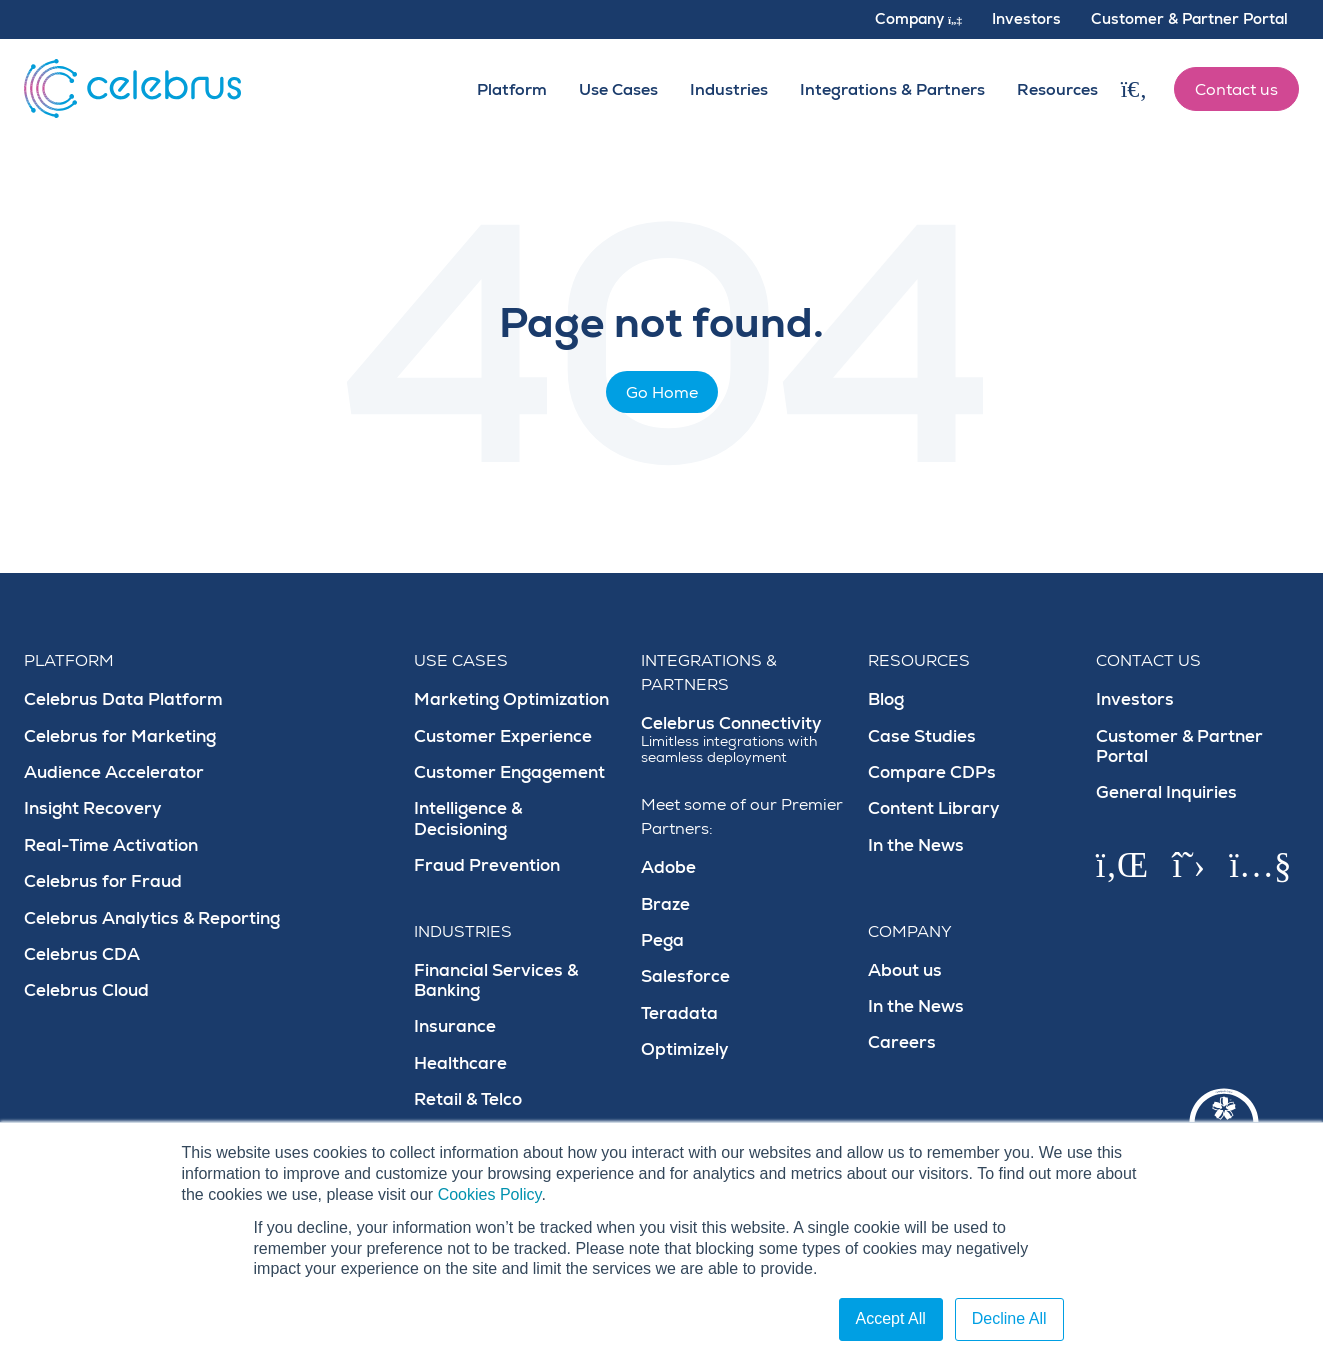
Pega (662, 940)
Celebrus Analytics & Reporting (152, 918)
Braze (665, 904)
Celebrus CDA (82, 954)
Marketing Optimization (511, 699)
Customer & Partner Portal (1179, 746)
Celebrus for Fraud (103, 881)
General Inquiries (1166, 792)
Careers (902, 1042)
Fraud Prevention (487, 865)
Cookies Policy (490, 1194)
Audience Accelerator (114, 772)
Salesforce (685, 976)
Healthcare (460, 1063)
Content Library (934, 808)
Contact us (1236, 90)
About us (905, 970)
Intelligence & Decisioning (468, 818)
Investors (1135, 699)
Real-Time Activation (111, 845)
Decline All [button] (1009, 1318)
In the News (916, 845)
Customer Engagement (509, 772)
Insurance (455, 1026)
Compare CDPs (932, 772)
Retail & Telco (468, 1099)
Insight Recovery (93, 808)
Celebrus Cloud (86, 990)
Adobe (668, 867)
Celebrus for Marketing (120, 736)
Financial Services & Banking (496, 980)
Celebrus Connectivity (742, 740)
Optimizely (685, 1049)
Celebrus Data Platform (123, 699)
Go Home (662, 393)
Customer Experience (503, 736)
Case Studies (922, 736)
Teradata (679, 1013)
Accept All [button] (891, 1318)
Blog (886, 699)
